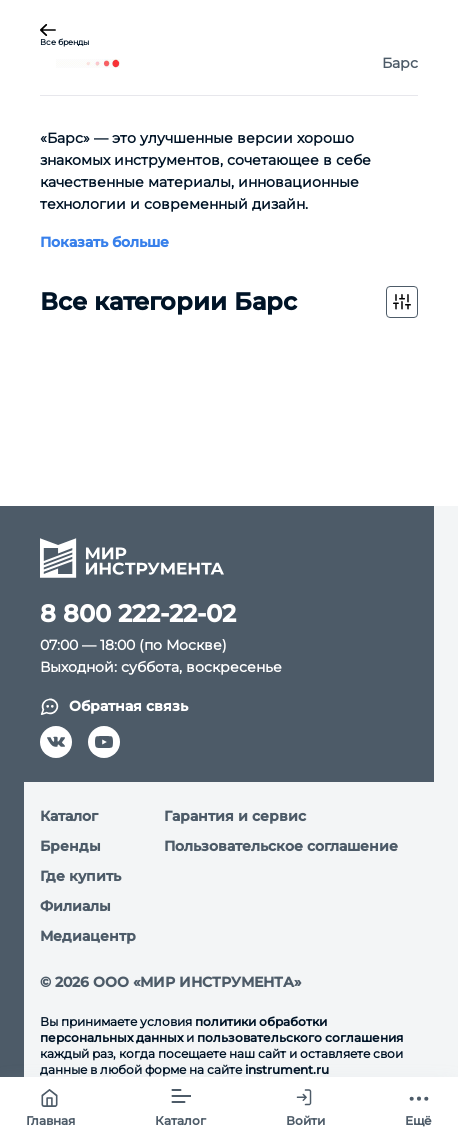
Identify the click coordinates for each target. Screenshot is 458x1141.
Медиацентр (88, 936)
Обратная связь (114, 706)
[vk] (56, 742)
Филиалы (75, 906)
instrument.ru (287, 1069)
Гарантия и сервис (235, 816)
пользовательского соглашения (300, 1037)
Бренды (70, 846)
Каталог (69, 816)
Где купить (80, 876)
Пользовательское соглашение (281, 846)
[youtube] (104, 742)
